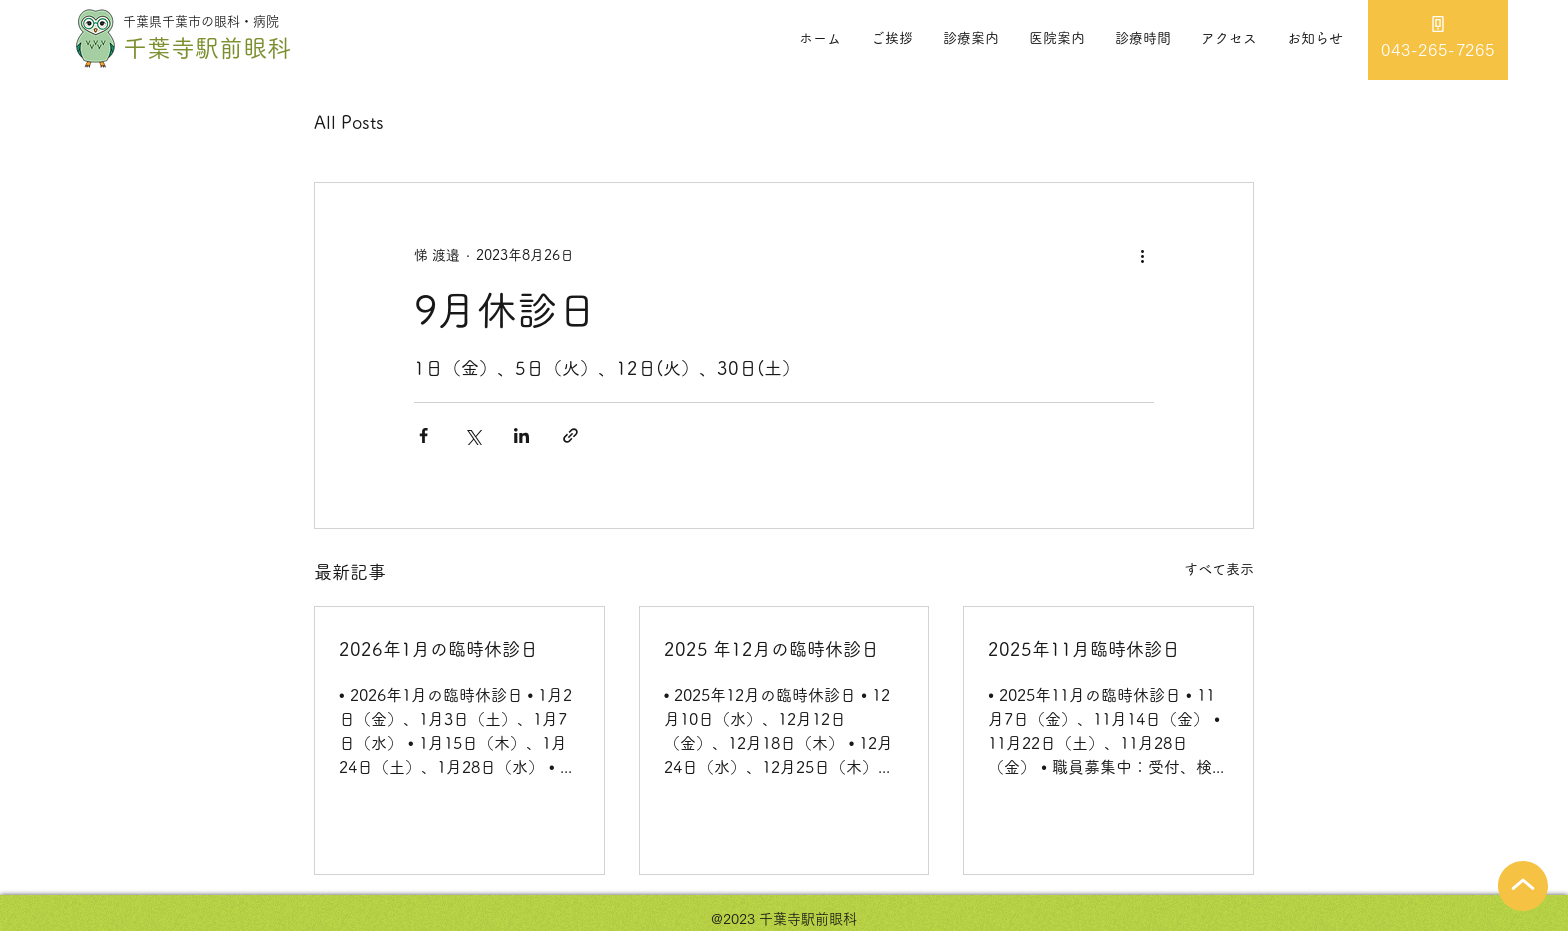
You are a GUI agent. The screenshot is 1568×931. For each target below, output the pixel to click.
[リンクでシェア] (570, 435)
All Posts (349, 122)
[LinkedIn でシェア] (521, 435)
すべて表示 (1219, 569)
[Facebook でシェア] (423, 435)
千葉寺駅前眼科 (207, 48)
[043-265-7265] (1438, 40)
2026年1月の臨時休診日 (438, 649)
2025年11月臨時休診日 (1084, 649)
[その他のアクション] (1142, 255)
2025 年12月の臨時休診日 (771, 649)
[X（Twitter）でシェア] (472, 435)
